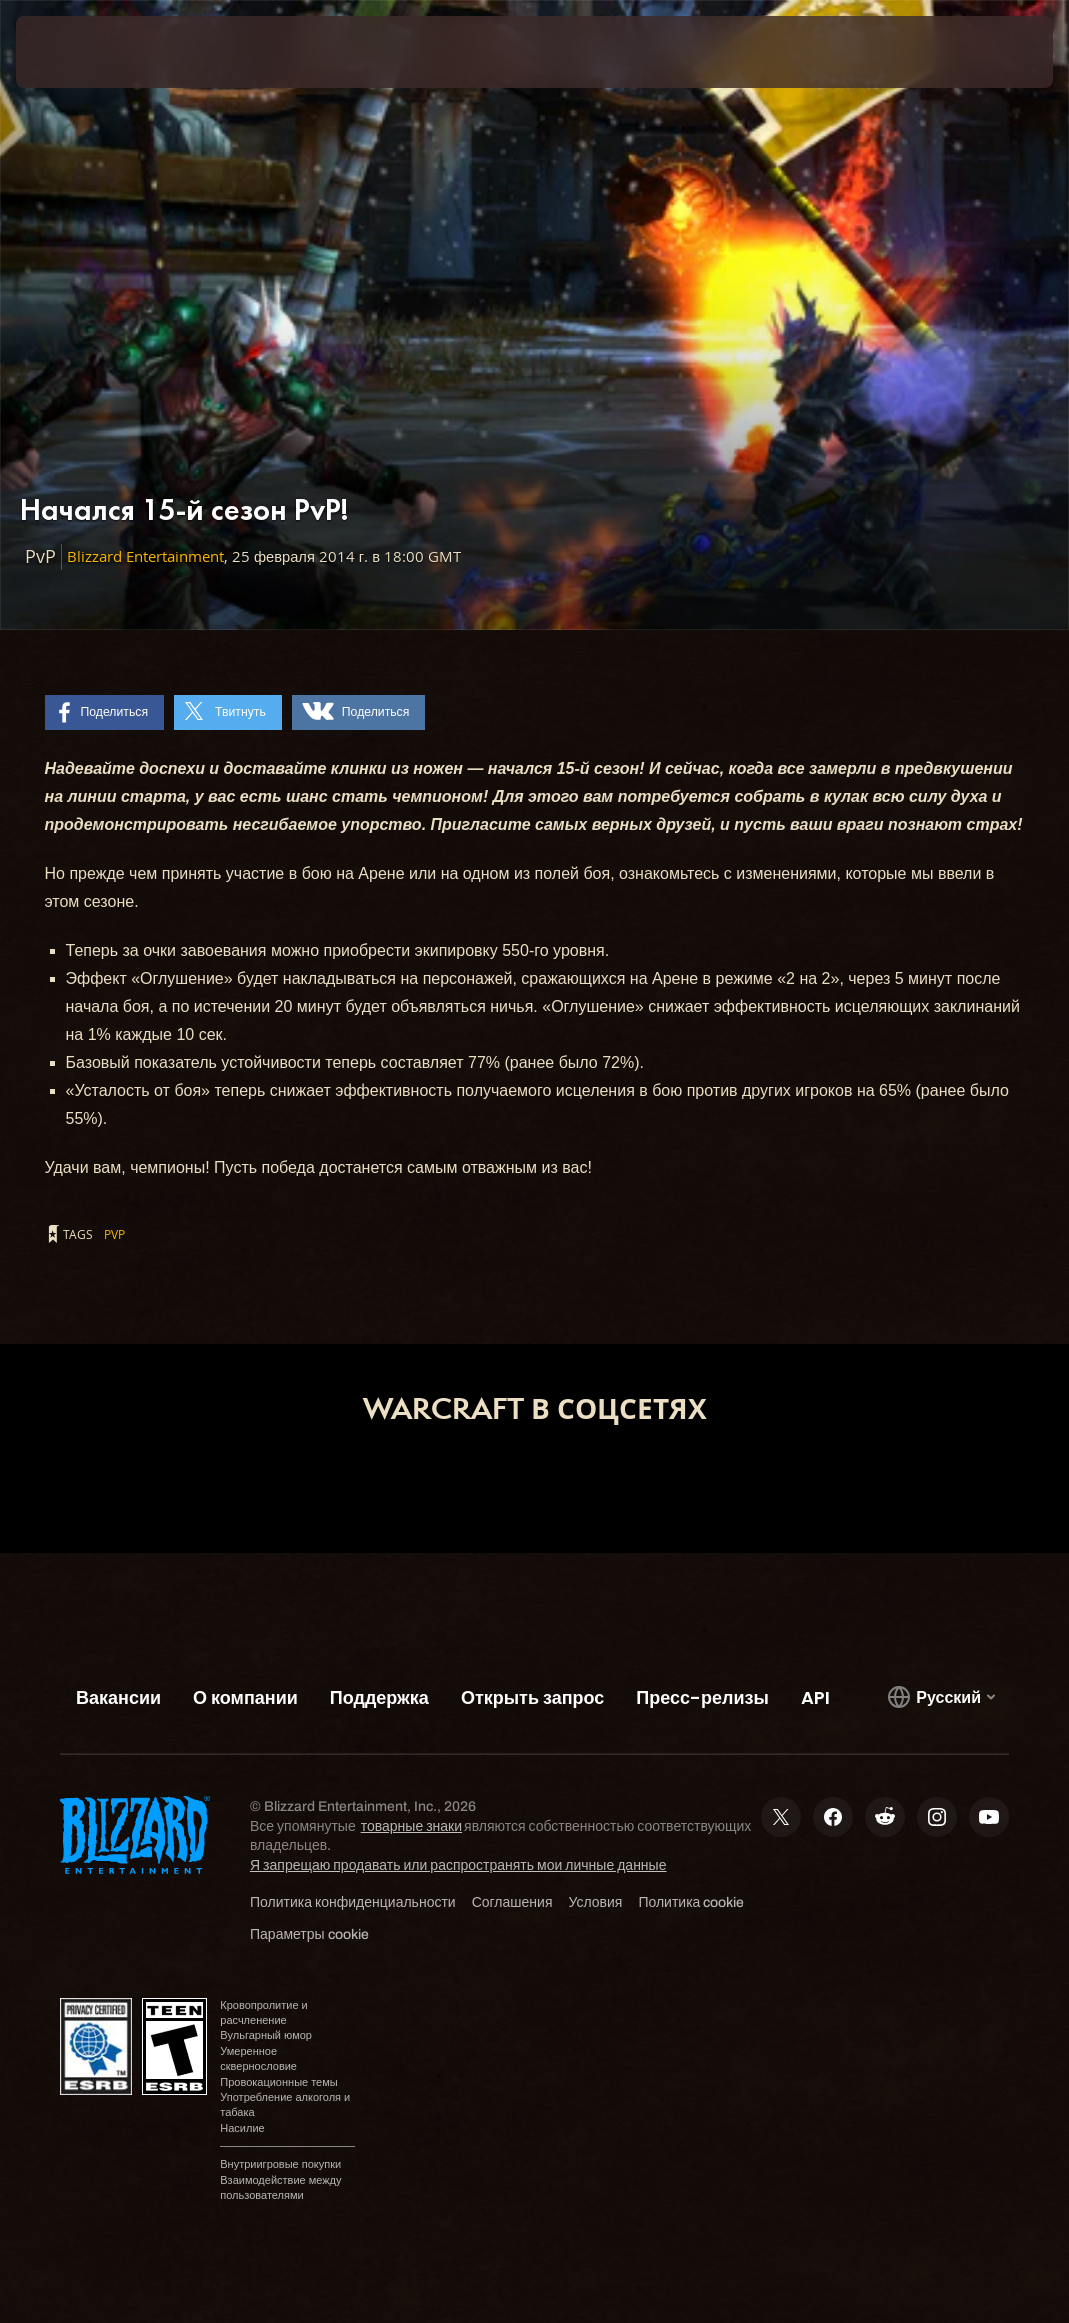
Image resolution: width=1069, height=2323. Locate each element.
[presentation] (76, 52)
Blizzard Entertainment (145, 556)
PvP (114, 1234)
